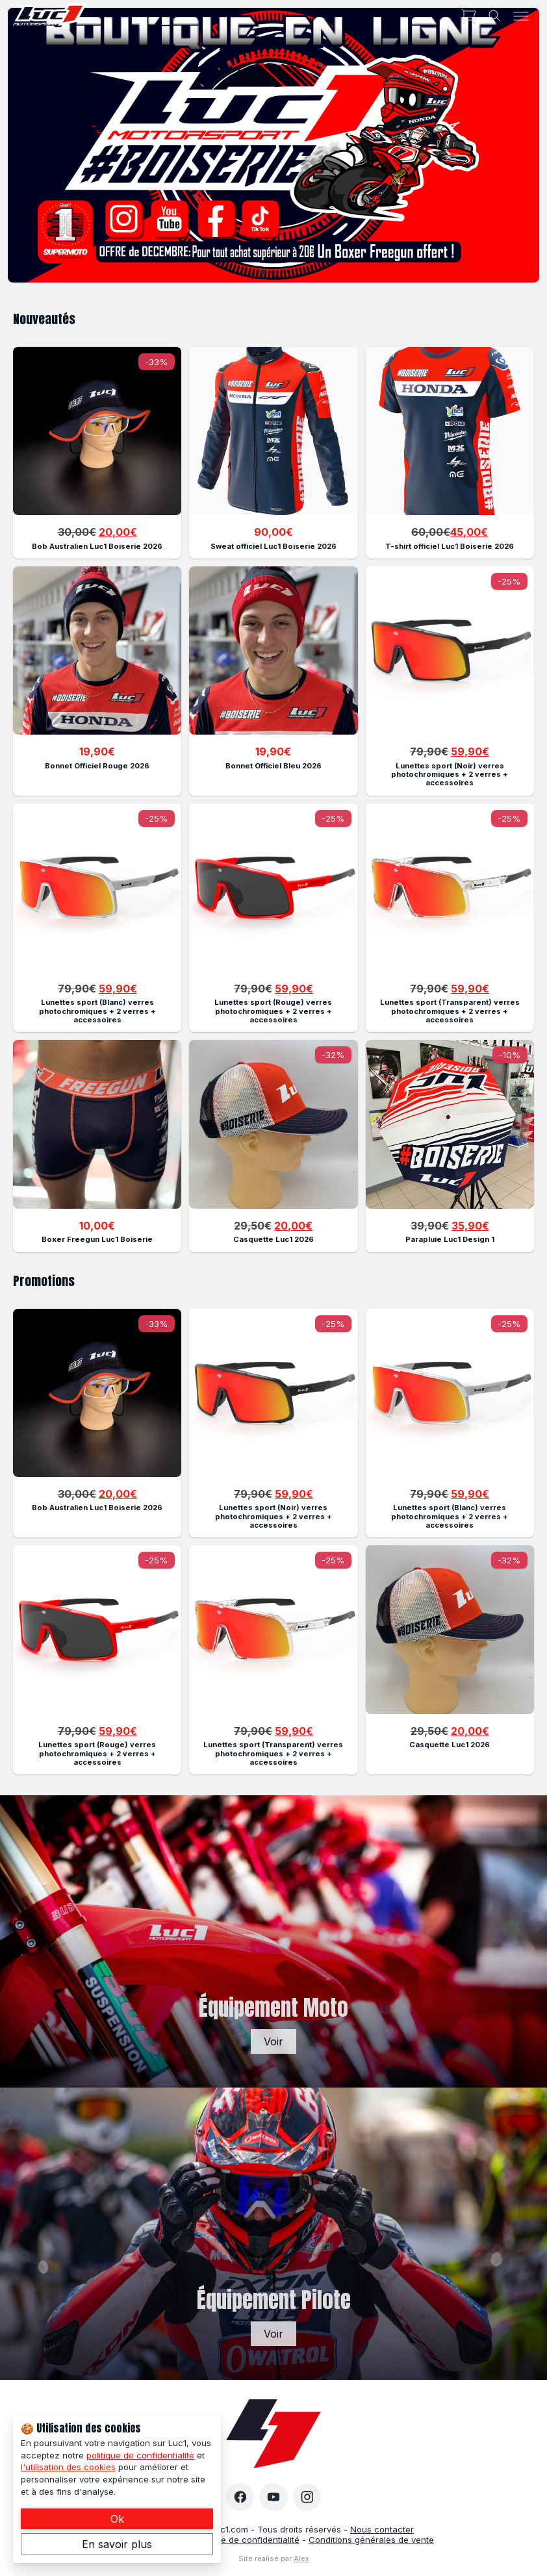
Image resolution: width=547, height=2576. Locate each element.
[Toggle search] (495, 16)
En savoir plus (117, 2544)
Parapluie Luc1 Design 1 (449, 1239)
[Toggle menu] (521, 16)
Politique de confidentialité (245, 2539)
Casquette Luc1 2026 (273, 1239)
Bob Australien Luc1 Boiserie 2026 (97, 546)
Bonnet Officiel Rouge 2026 (97, 765)
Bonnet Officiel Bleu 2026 (273, 765)
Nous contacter (382, 2529)
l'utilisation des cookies (68, 2467)
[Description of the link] (97, 431)
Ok (117, 2518)
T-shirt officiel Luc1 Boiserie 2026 (449, 546)
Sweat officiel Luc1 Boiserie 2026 (273, 546)
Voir (273, 2041)
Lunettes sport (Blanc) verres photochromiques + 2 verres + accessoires (97, 1011)
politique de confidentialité (140, 2455)
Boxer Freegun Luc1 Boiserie (97, 1239)
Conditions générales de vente (371, 2539)
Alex (301, 2558)
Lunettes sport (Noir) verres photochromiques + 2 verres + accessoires (449, 774)
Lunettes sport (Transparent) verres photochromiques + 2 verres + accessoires (450, 1011)
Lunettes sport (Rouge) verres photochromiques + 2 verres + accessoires (273, 1011)
